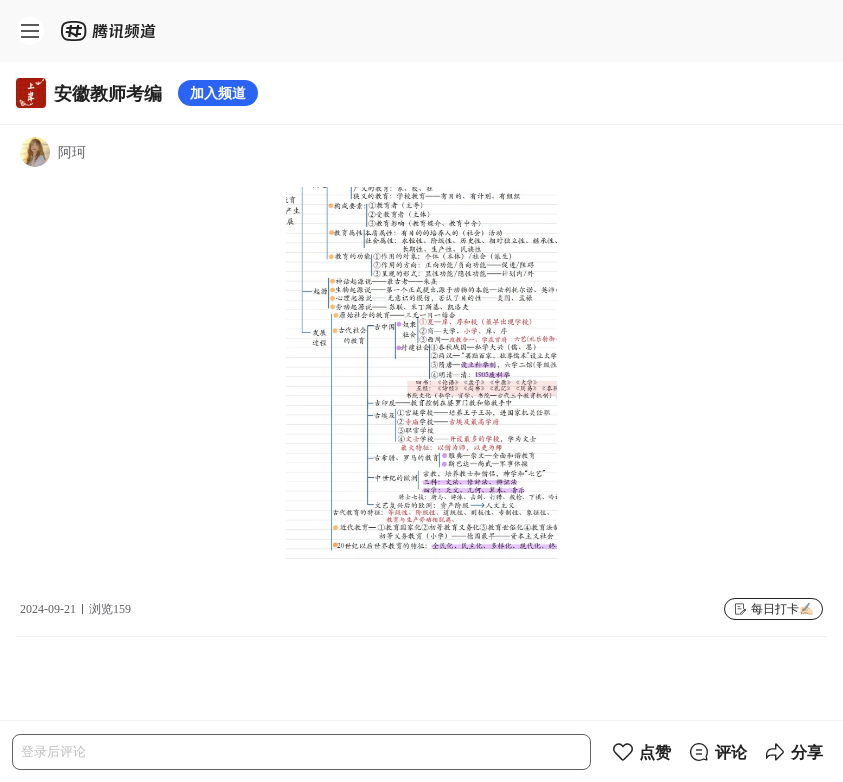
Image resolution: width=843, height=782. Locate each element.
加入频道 (218, 92)
